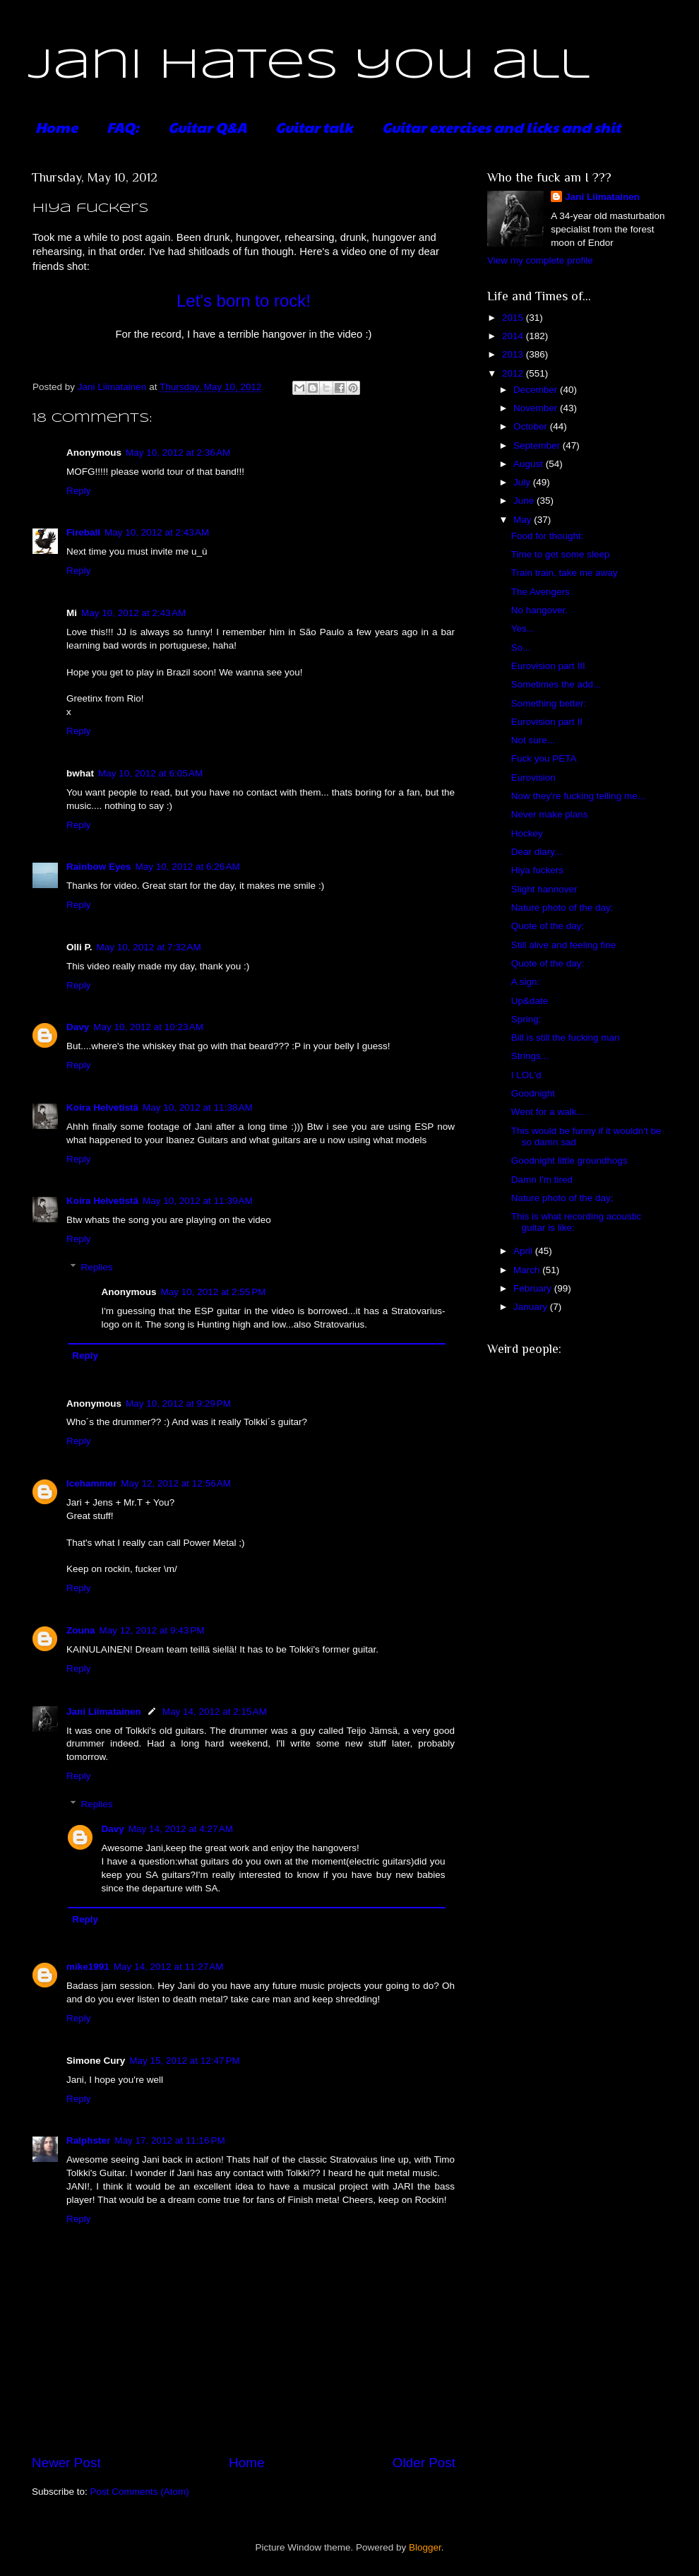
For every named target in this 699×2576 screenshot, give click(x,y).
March (527, 1270)
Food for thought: (547, 536)
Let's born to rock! (244, 300)
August (529, 464)
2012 (514, 373)
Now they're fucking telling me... (578, 796)
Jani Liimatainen (103, 1711)
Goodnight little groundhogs (569, 1160)
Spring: (526, 1019)
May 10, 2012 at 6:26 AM (188, 866)
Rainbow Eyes (98, 866)
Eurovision (533, 777)
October (531, 426)
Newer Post (66, 2462)
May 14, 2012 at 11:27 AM (169, 1966)
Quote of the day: (548, 926)
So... (521, 647)
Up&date (530, 1000)
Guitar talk (314, 127)
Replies (97, 1267)
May (523, 519)
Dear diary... (537, 851)
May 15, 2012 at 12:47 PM (184, 2060)
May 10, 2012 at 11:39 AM (198, 1200)
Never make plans (549, 814)
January (531, 1306)
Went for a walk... (548, 1111)
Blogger (425, 2547)
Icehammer (91, 1483)
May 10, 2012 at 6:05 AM (150, 773)
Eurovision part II (546, 721)
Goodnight (533, 1093)
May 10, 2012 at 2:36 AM (178, 452)
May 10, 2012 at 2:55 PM (213, 1292)
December (536, 389)
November (536, 408)
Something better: (549, 703)
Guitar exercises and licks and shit (501, 127)
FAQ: (123, 127)
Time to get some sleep (560, 554)
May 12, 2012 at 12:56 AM (176, 1483)
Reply (78, 490)
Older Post (424, 2462)
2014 (514, 336)
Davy (77, 1027)
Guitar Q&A (207, 127)
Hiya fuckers (537, 870)
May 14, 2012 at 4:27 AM (181, 1829)
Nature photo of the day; (562, 1198)
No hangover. (539, 610)
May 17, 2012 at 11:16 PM (169, 2140)
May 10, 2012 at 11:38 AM (198, 1107)
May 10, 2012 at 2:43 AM (156, 532)
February (533, 1288)
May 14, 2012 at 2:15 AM (214, 1711)
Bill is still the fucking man (565, 1037)
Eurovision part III (548, 666)
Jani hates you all (309, 65)
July (523, 482)
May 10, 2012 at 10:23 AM (148, 1027)
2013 (514, 354)
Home (56, 127)
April (524, 1251)
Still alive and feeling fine (563, 945)
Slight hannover (544, 889)
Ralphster (88, 2140)
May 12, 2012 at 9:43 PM (152, 1630)
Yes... (522, 628)
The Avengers (540, 591)
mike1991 (87, 1966)
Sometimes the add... (556, 684)
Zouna (80, 1630)
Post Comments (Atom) (139, 2491)
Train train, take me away (564, 572)
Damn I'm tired (542, 1179)
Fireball (83, 532)
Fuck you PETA (544, 758)
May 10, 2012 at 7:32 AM (149, 947)
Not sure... (533, 740)
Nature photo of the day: (562, 907)
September (538, 445)
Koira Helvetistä (102, 1107)
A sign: (525, 981)
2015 (514, 317)
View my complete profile (540, 260)
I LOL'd (526, 1075)
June (525, 500)
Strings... (530, 1056)
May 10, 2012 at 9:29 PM (178, 1403)
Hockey (527, 833)
